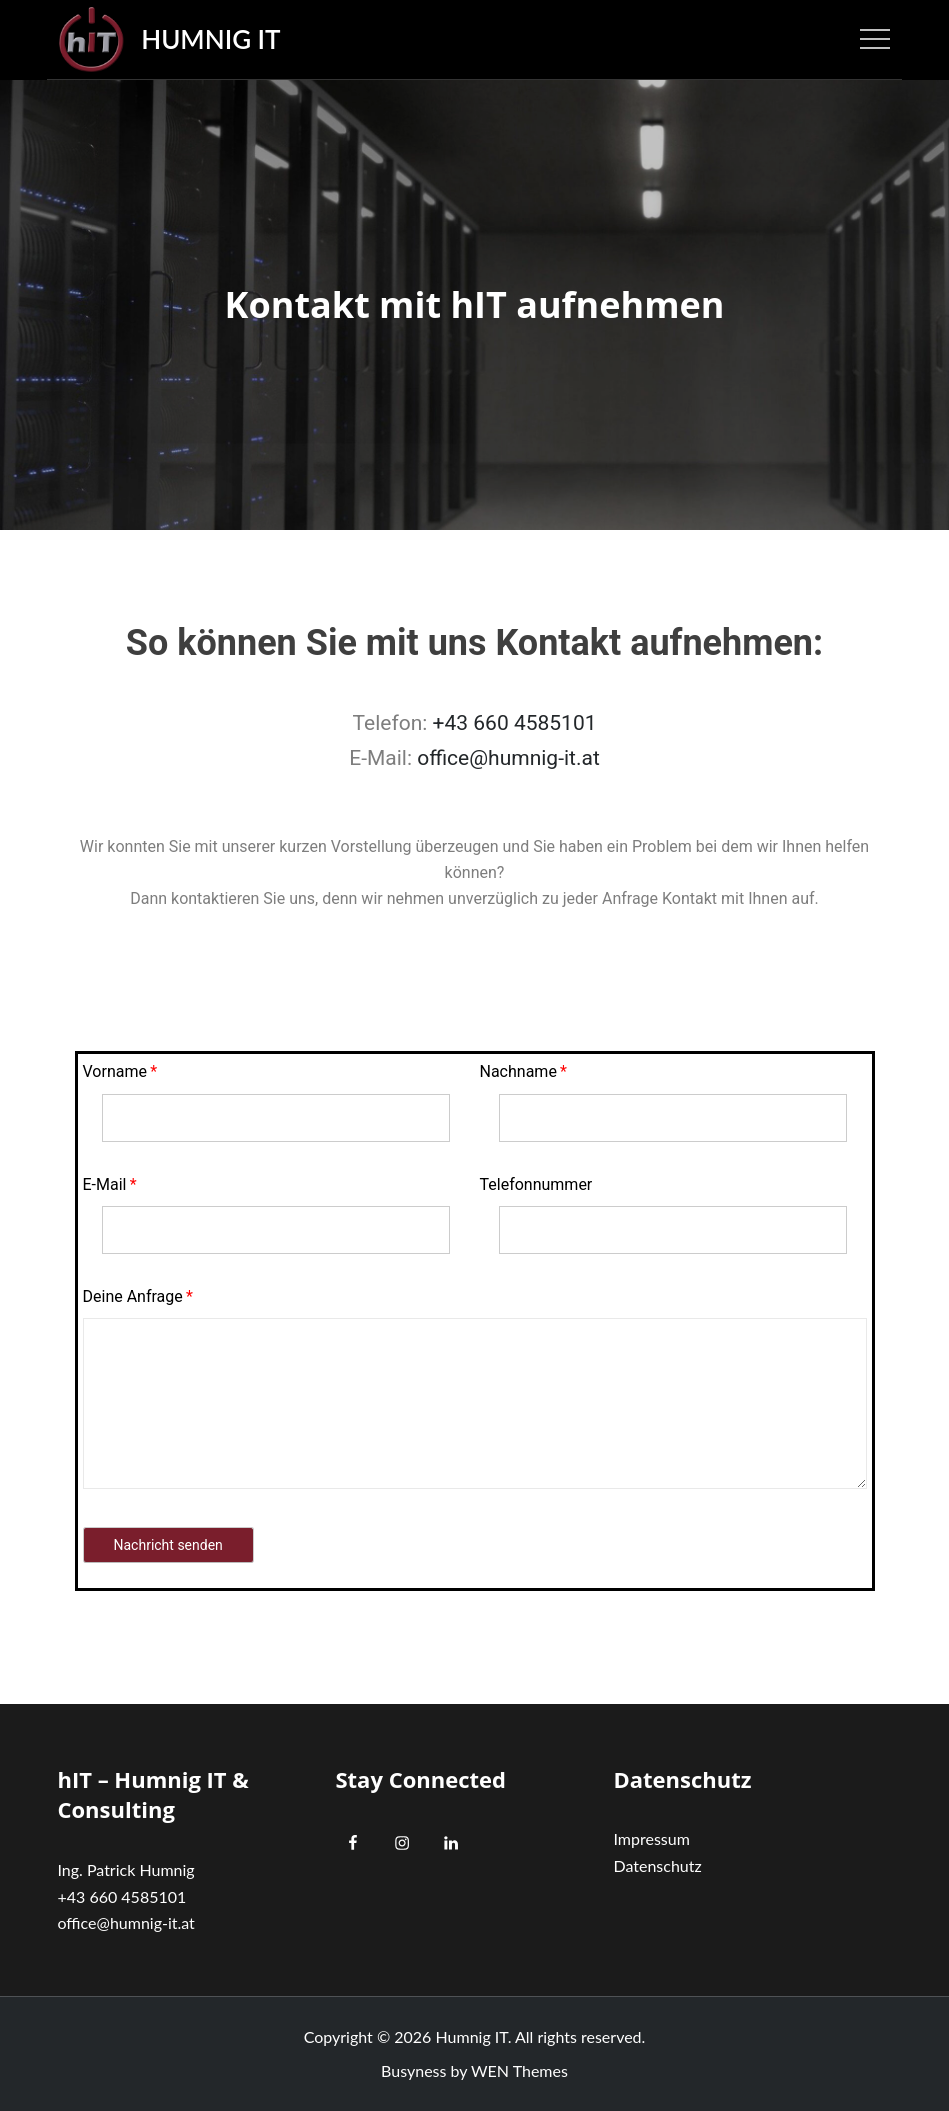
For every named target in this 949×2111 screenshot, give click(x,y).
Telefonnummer (536, 1184)
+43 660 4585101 (515, 723)
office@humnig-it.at (508, 758)
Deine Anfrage (133, 1296)
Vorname (115, 1071)
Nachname (518, 1071)
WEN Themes (519, 2070)
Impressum (651, 1838)
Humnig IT (210, 39)
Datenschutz (657, 1865)
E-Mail (105, 1184)
